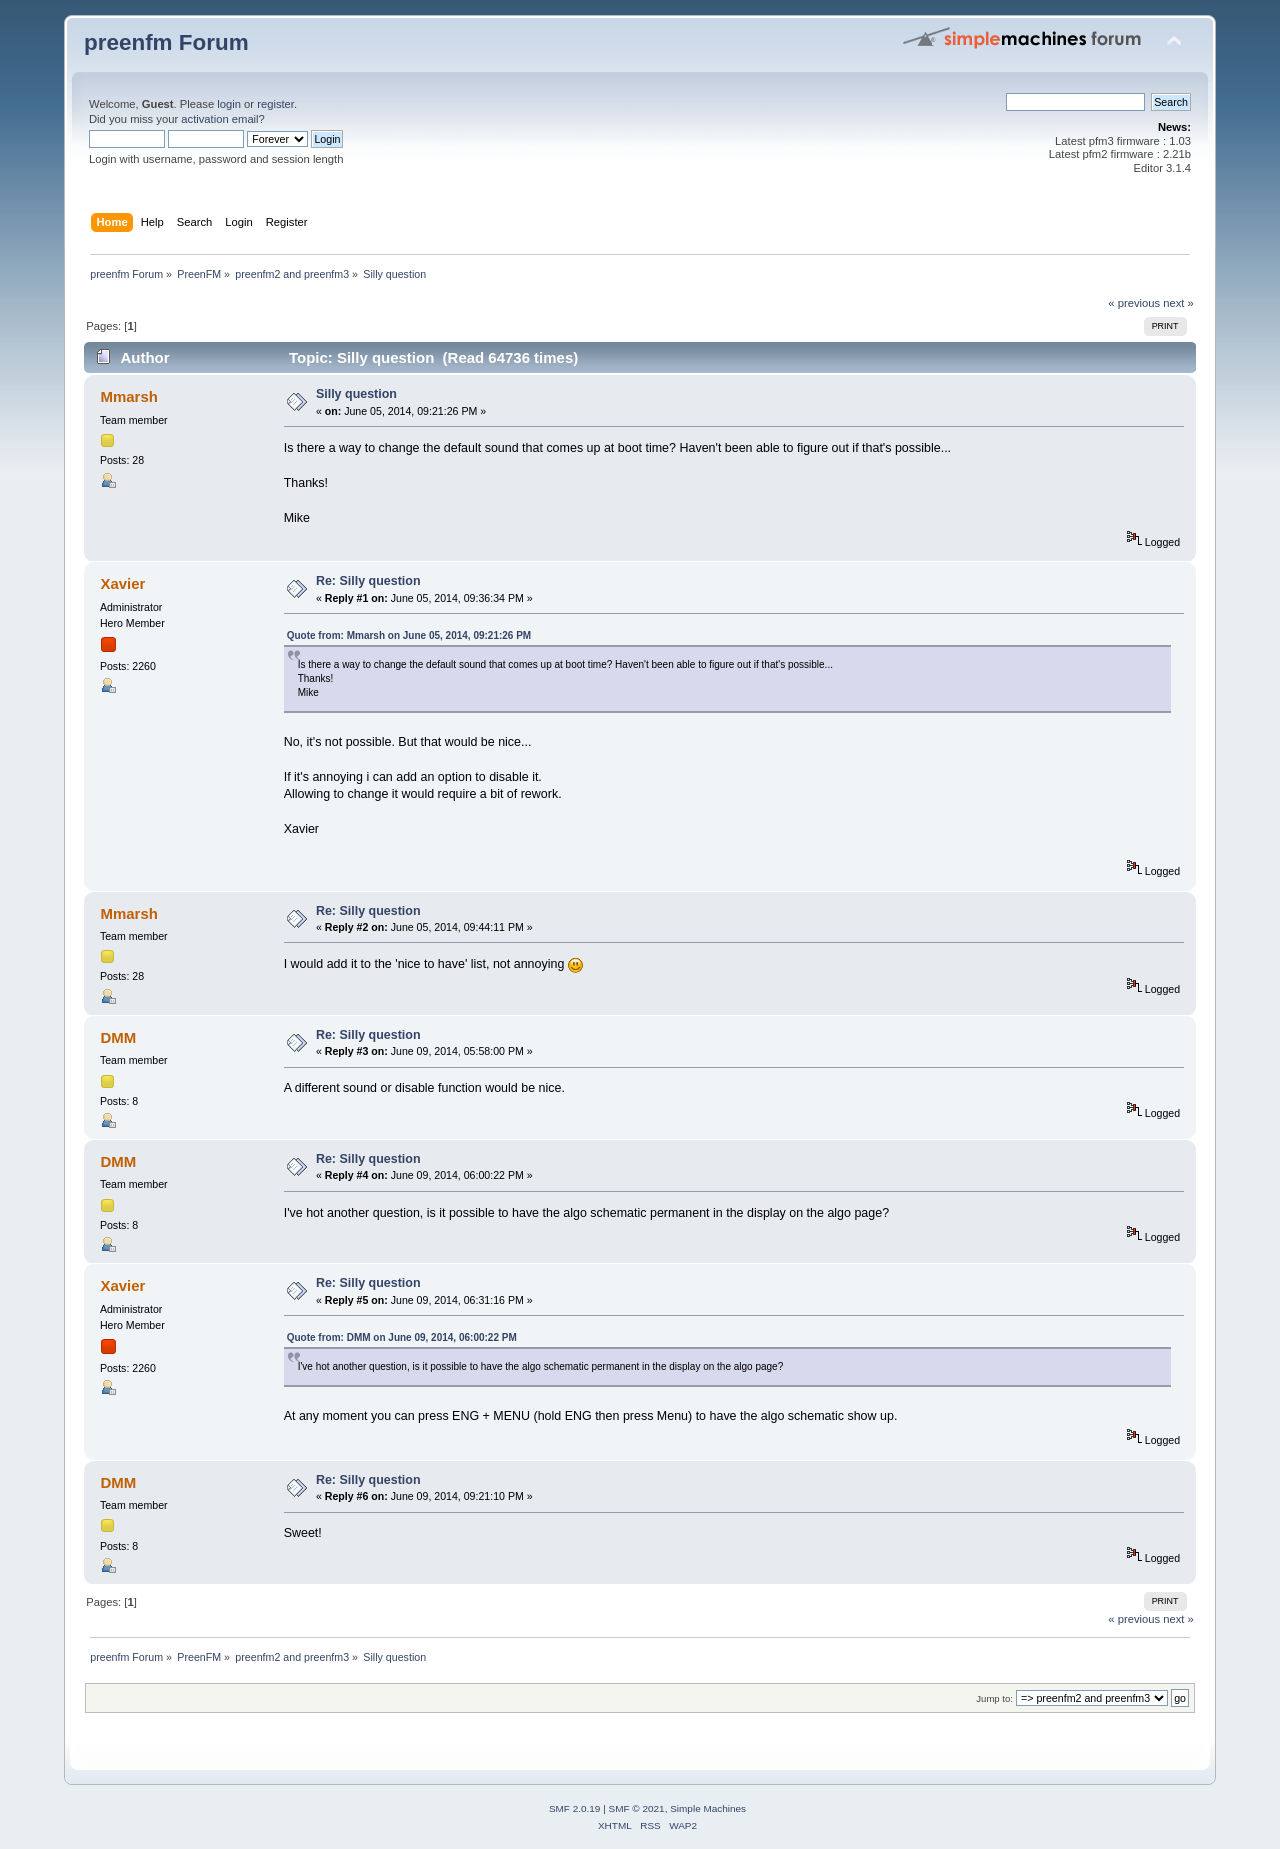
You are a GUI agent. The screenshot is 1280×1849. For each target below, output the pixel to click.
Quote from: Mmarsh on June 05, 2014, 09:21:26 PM (409, 635)
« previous (1134, 303)
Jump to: (994, 1698)
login (229, 104)
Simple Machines (708, 1808)
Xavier (122, 583)
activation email (219, 119)
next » (1178, 303)
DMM (118, 1037)
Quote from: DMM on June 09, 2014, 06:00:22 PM (402, 1337)
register (275, 104)
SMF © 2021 (637, 1808)
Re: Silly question (368, 581)
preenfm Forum (166, 42)
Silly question (356, 394)
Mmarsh (128, 396)
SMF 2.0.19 (575, 1808)
